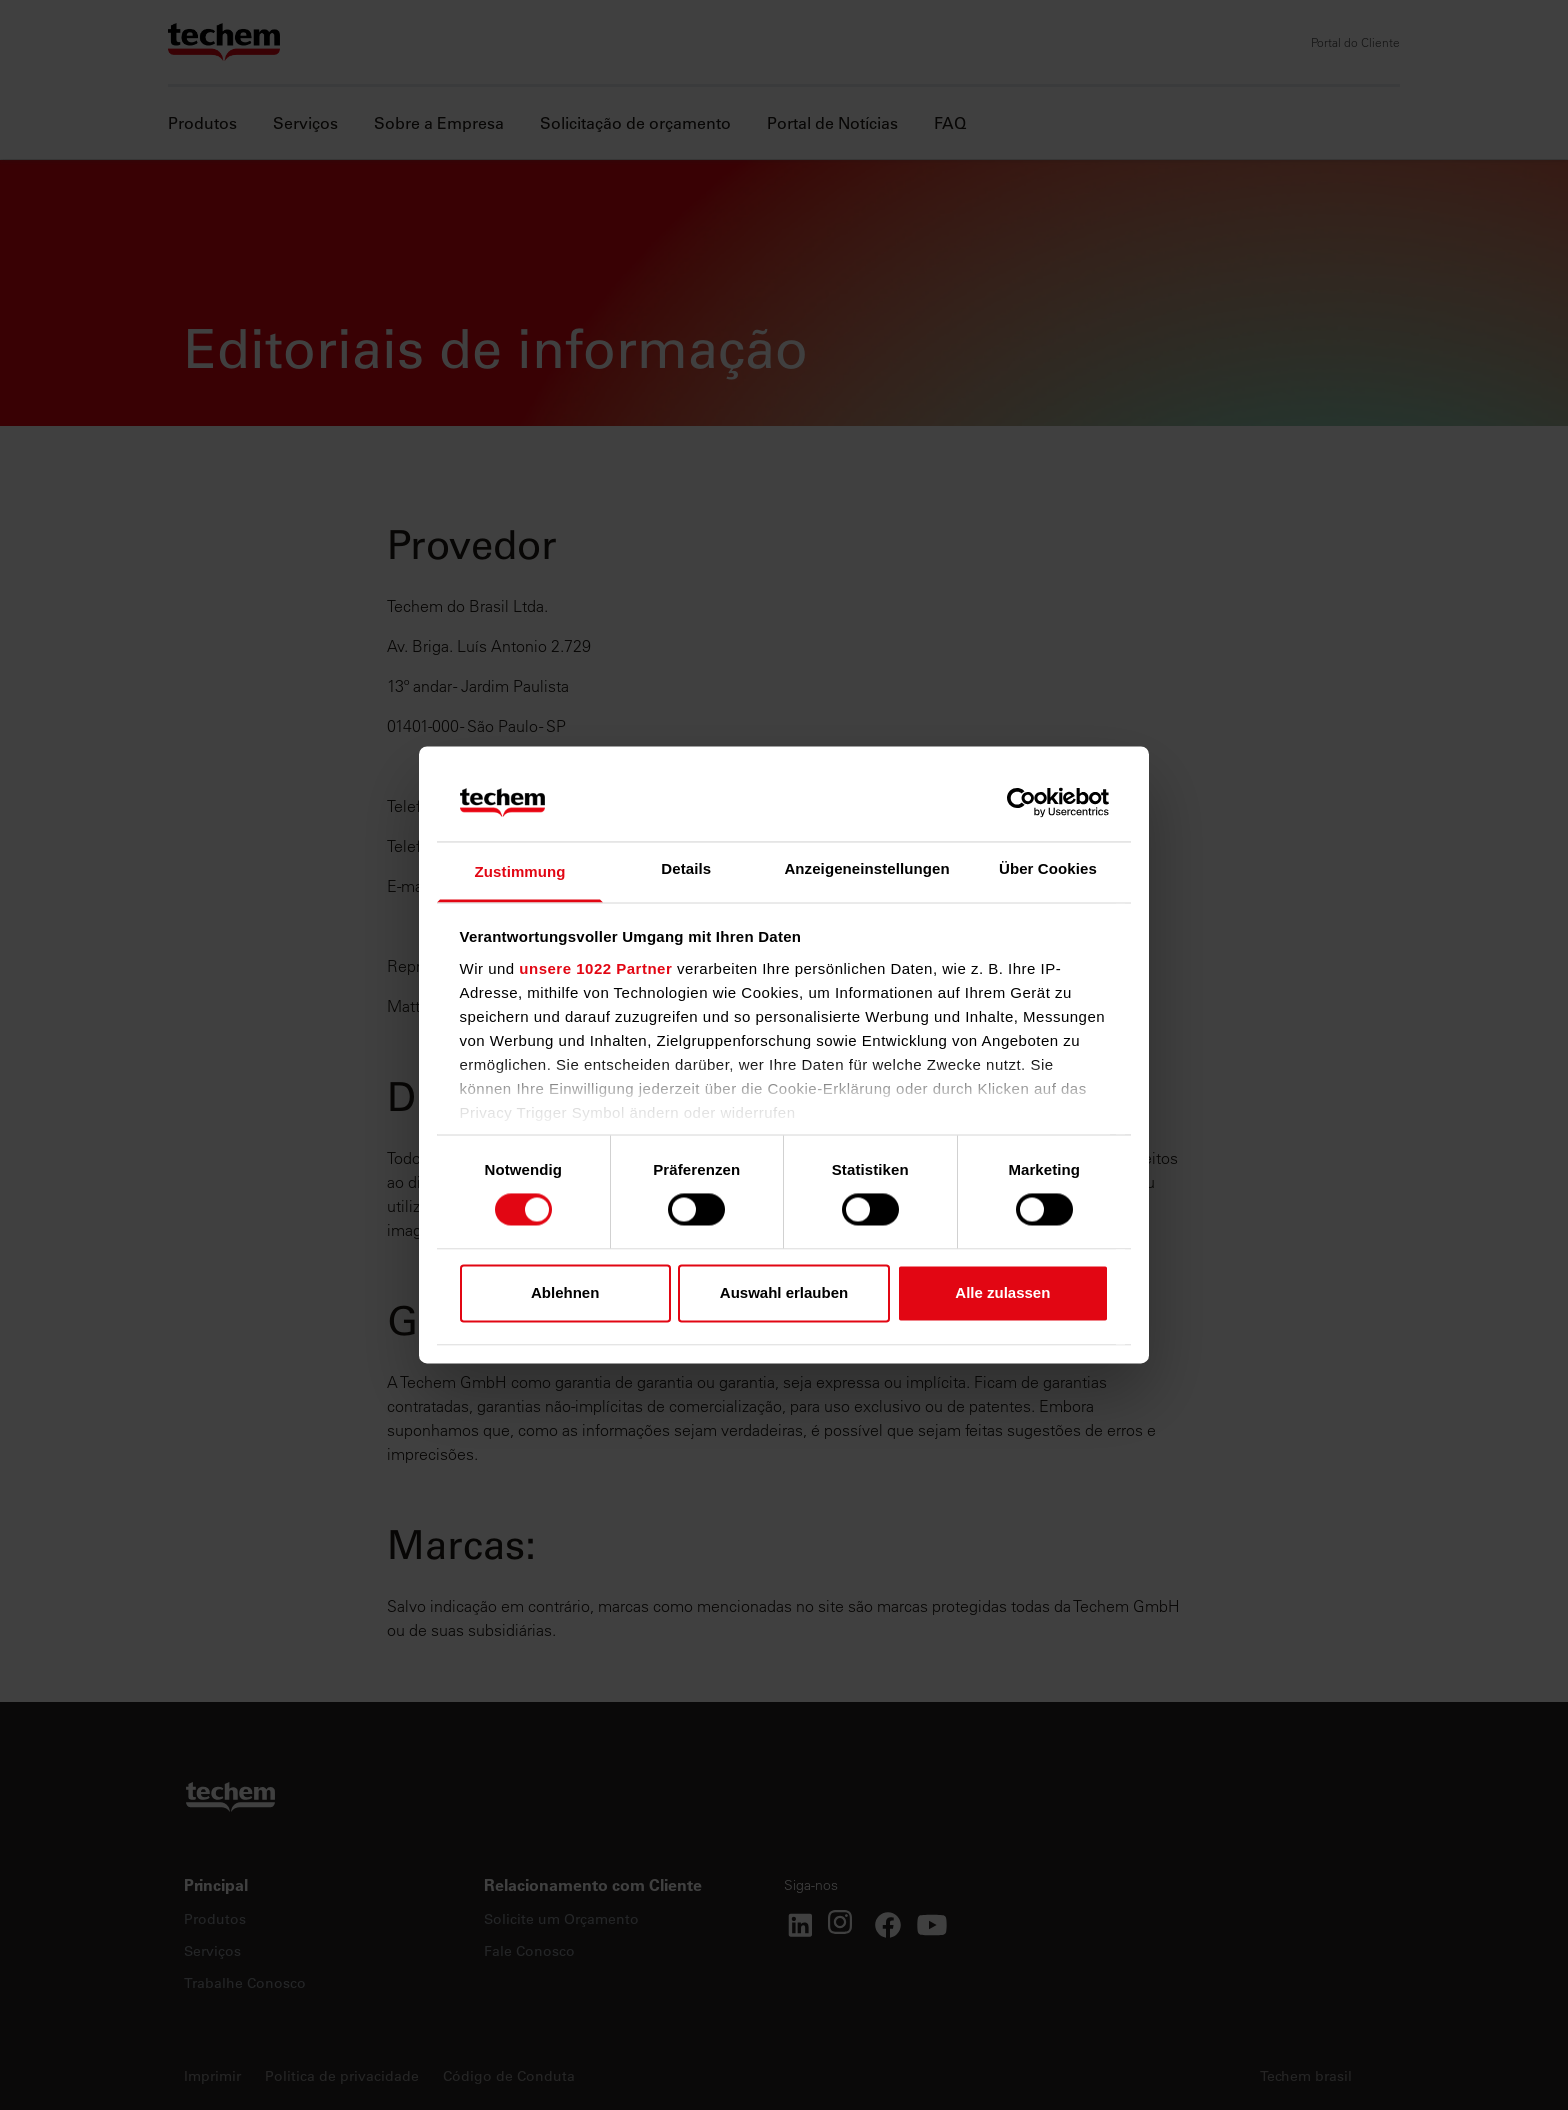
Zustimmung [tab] (520, 871)
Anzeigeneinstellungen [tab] (866, 868)
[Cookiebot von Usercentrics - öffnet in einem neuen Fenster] (1021, 803)
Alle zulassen (1002, 1292)
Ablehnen (565, 1292)
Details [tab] (686, 868)
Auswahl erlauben (784, 1292)
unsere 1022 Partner (595, 968)
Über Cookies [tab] (1048, 868)
